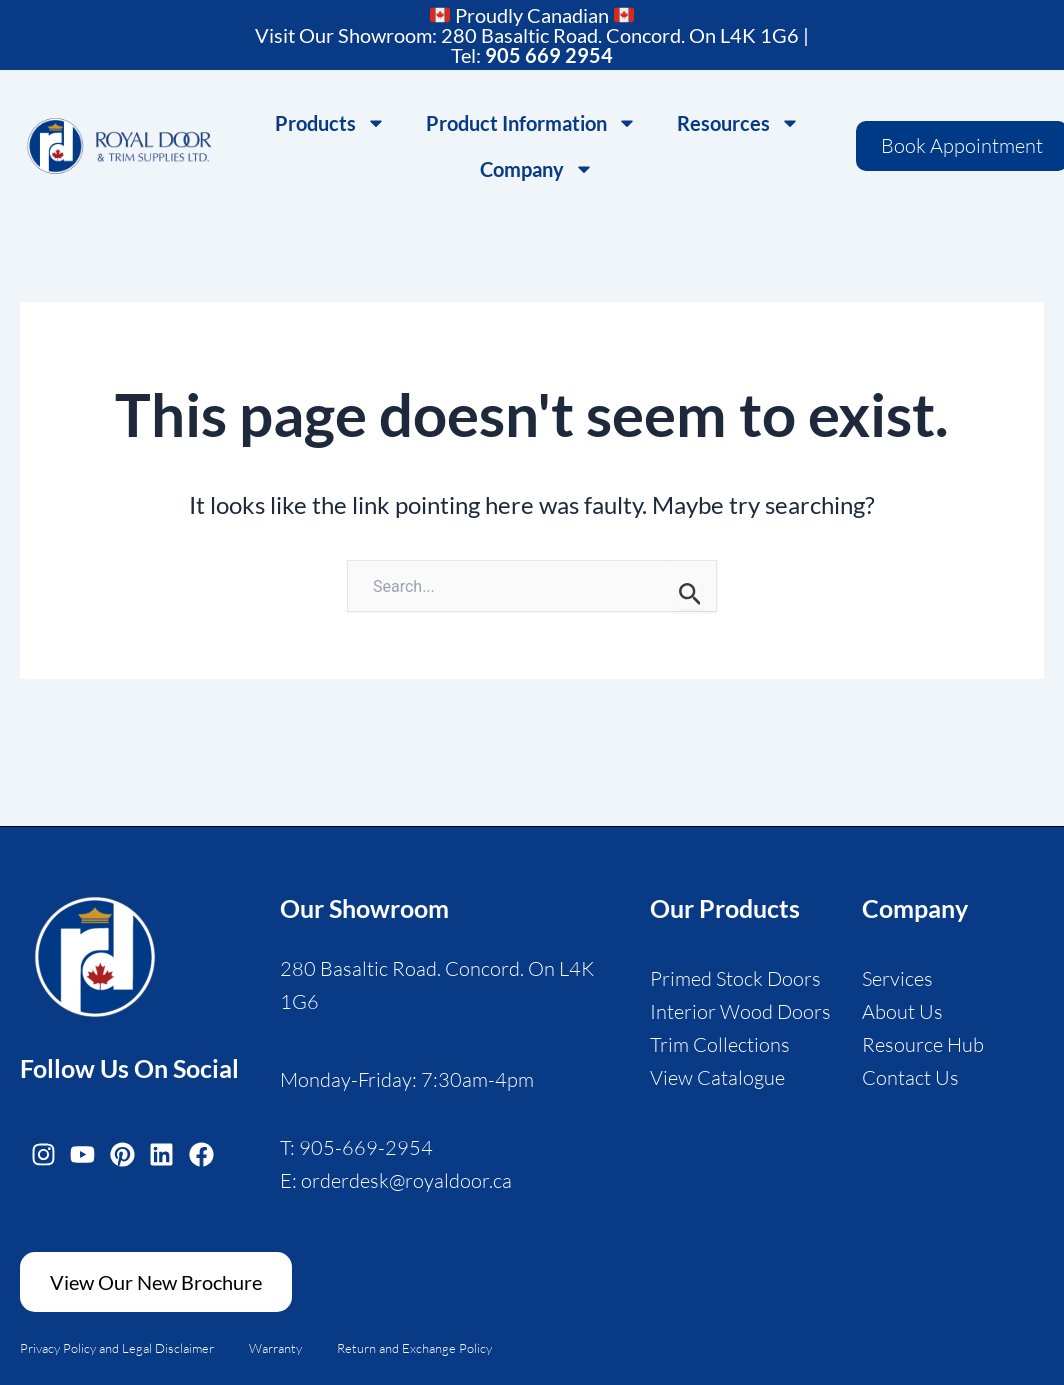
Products (330, 123)
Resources (738, 123)
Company (537, 169)
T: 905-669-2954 (356, 1147)
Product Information (531, 123)
